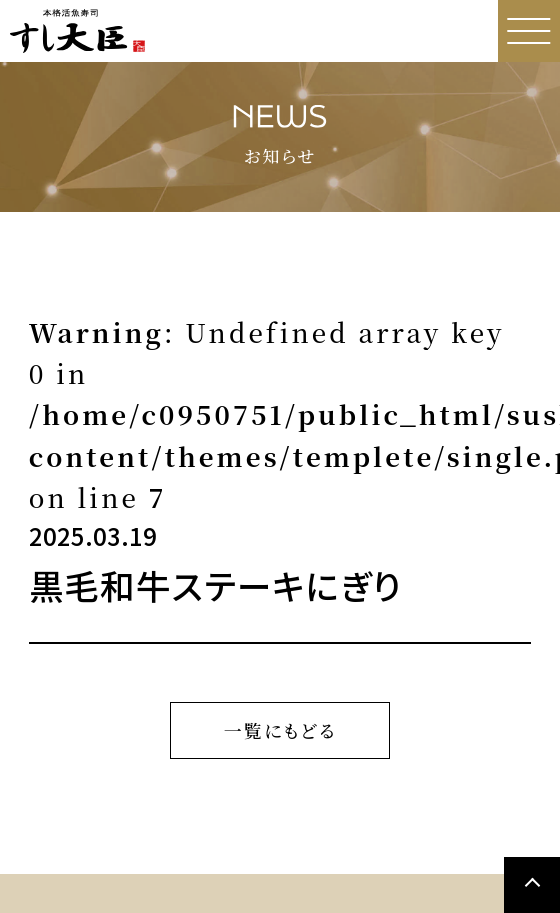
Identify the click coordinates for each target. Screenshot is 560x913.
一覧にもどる (280, 730)
